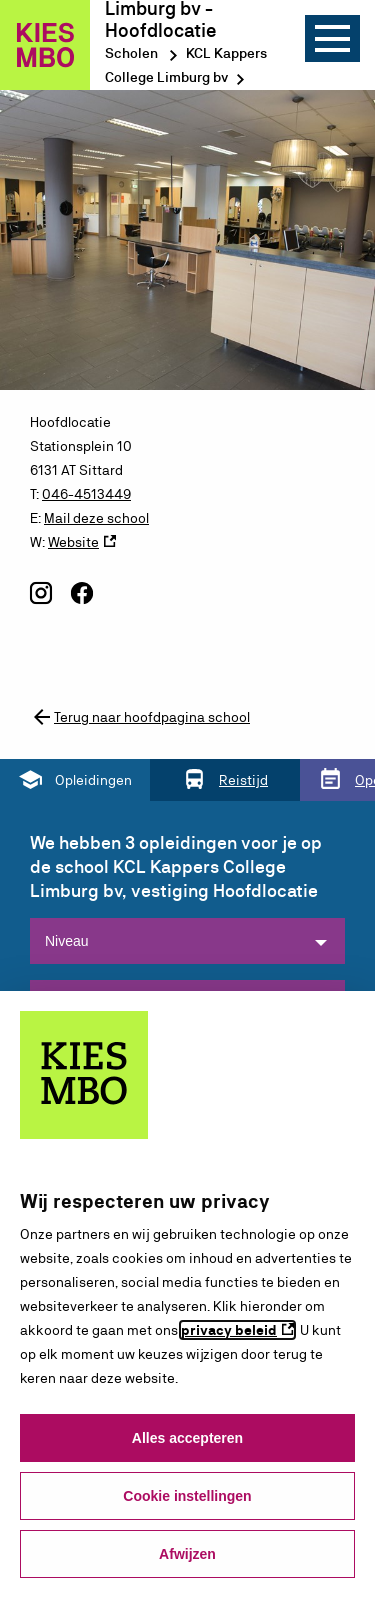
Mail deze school (96, 518)
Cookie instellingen (187, 1496)
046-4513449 (86, 494)
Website (73, 542)
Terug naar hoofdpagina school (140, 717)
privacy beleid (229, 1330)
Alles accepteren (187, 1438)
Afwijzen (187, 1554)
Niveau (67, 941)
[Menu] (332, 38)
